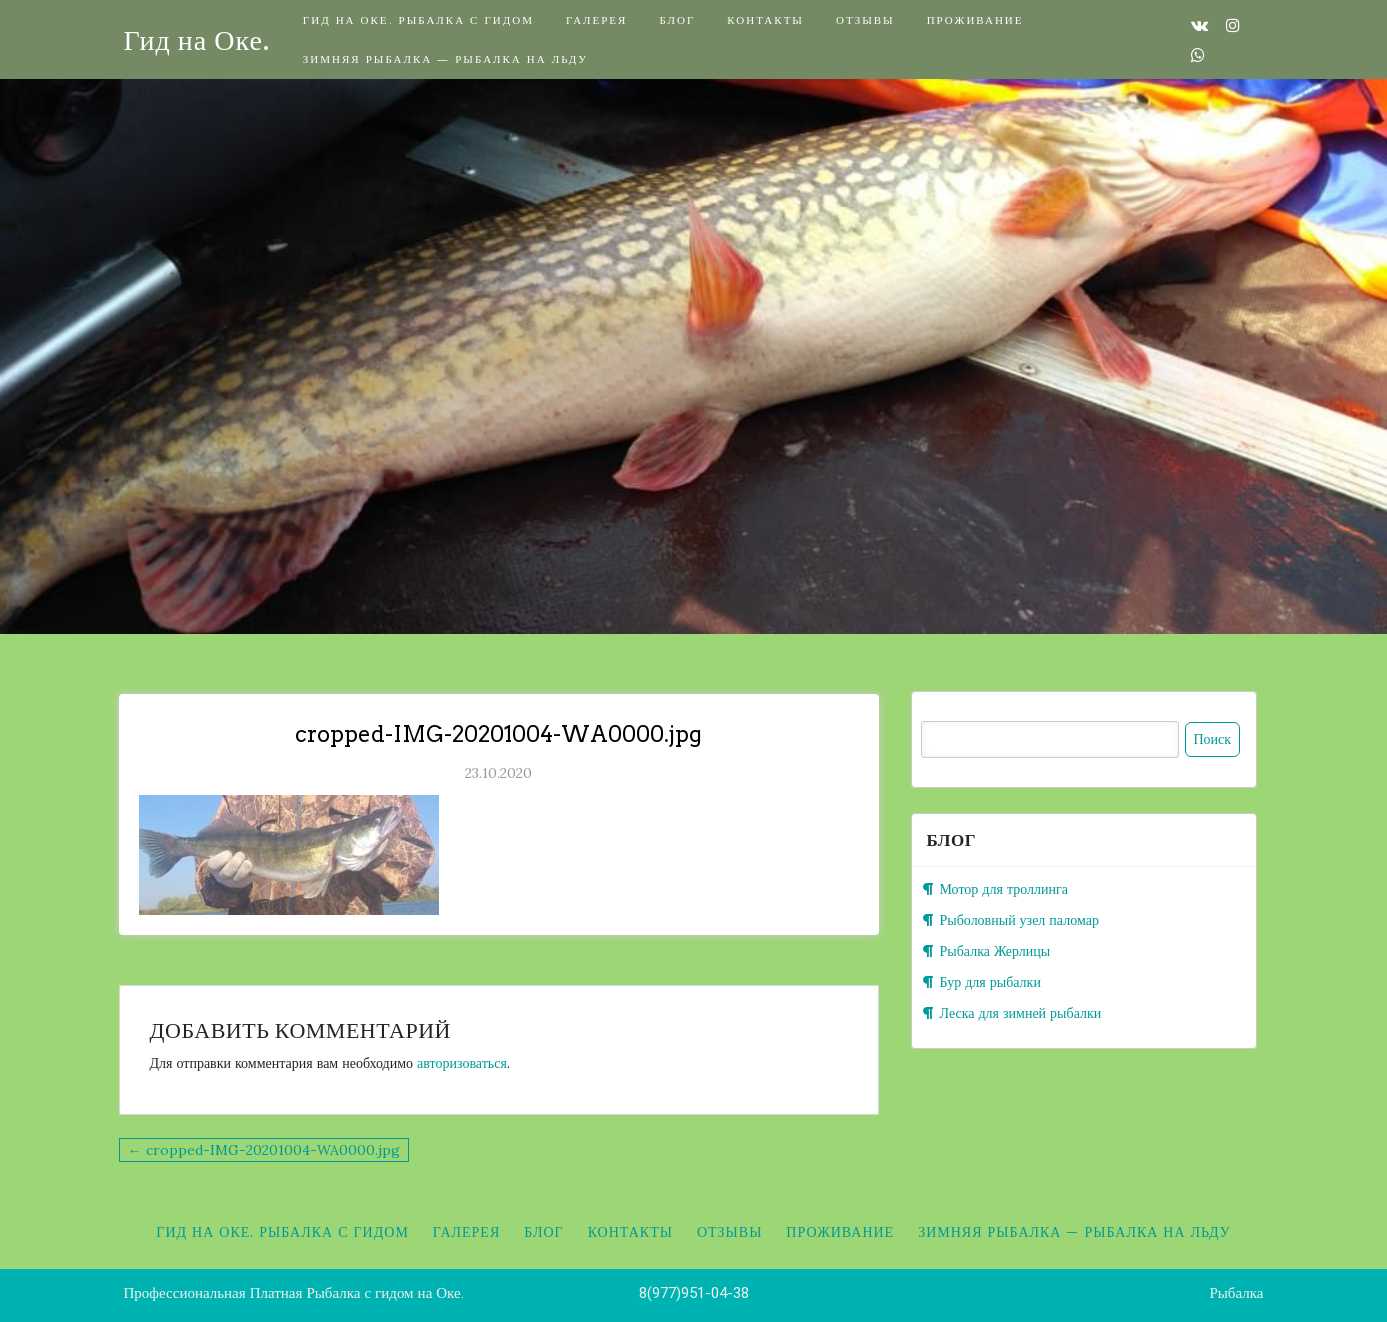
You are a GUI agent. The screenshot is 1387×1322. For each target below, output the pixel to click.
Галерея (596, 19)
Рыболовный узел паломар (1019, 920)
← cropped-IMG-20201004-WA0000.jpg (264, 1150)
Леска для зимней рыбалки (1021, 1013)
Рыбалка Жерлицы (995, 951)
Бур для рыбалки (990, 982)
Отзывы (865, 19)
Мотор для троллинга (1004, 889)
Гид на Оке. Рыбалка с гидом (418, 19)
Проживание (975, 19)
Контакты (765, 19)
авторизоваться (462, 1063)
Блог (677, 19)
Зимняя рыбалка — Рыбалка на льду (445, 58)
